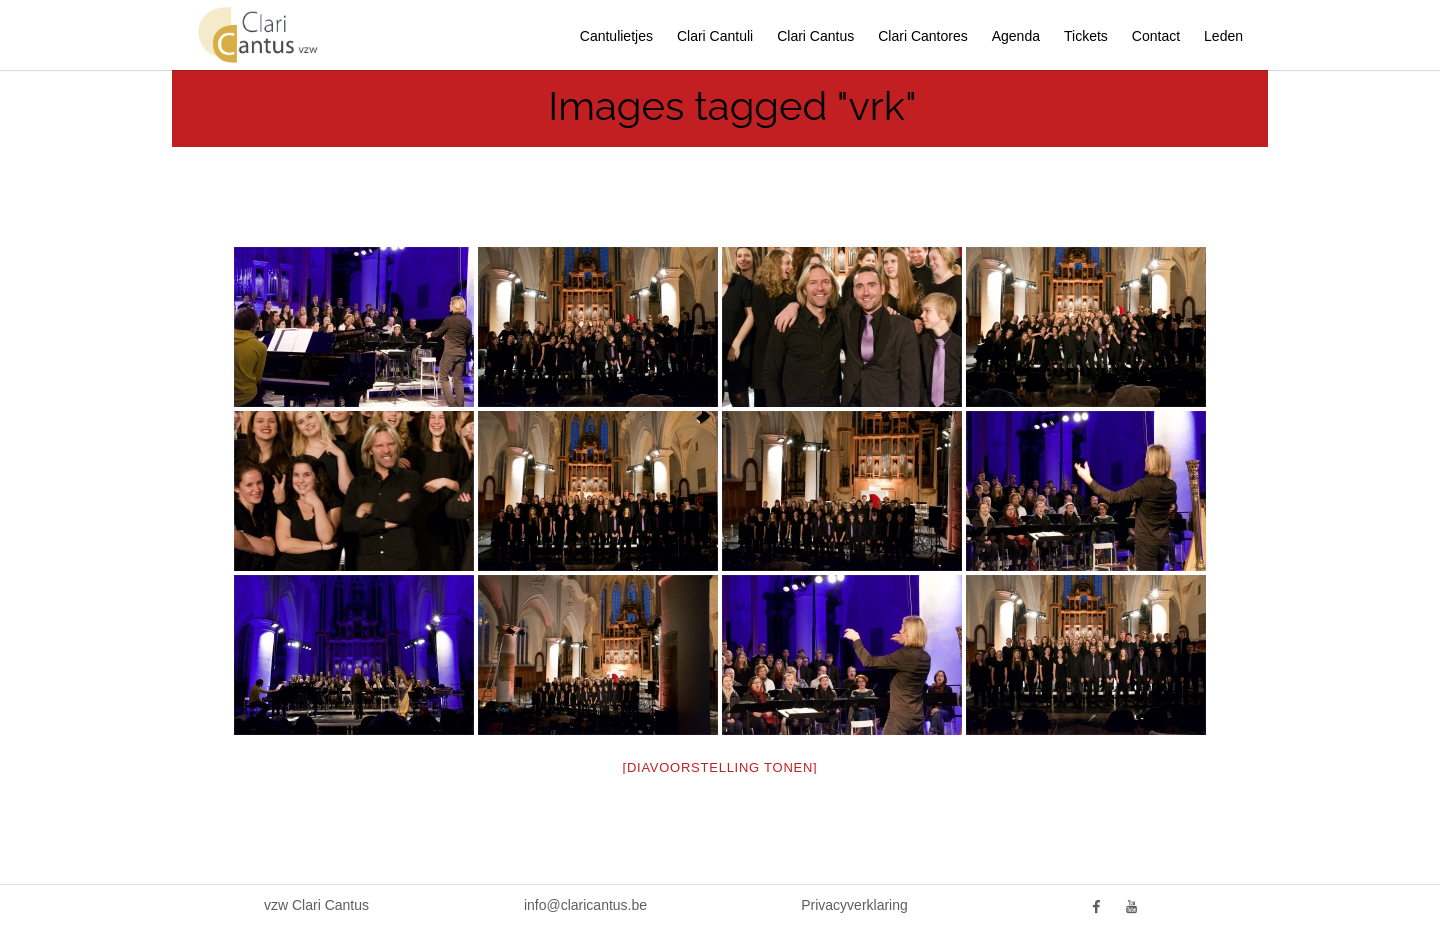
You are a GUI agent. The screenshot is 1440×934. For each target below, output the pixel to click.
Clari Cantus (815, 36)
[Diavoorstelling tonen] (720, 767)
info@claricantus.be (585, 905)
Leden (1223, 36)
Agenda (1016, 36)
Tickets (1086, 36)
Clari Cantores (922, 36)
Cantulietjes (616, 36)
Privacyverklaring (854, 905)
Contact (1156, 36)
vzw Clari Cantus (316, 905)
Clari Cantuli (715, 36)
